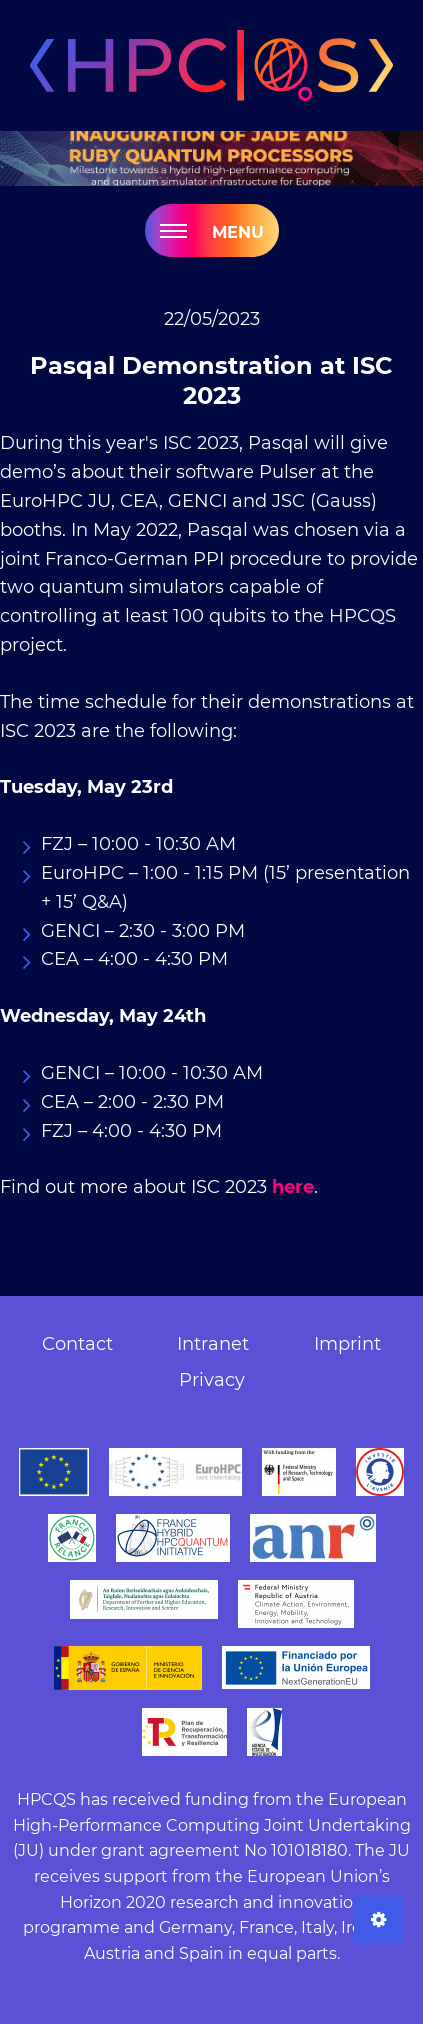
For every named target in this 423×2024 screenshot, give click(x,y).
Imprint (347, 1344)
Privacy (212, 1380)
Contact (77, 1344)
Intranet (213, 1344)
